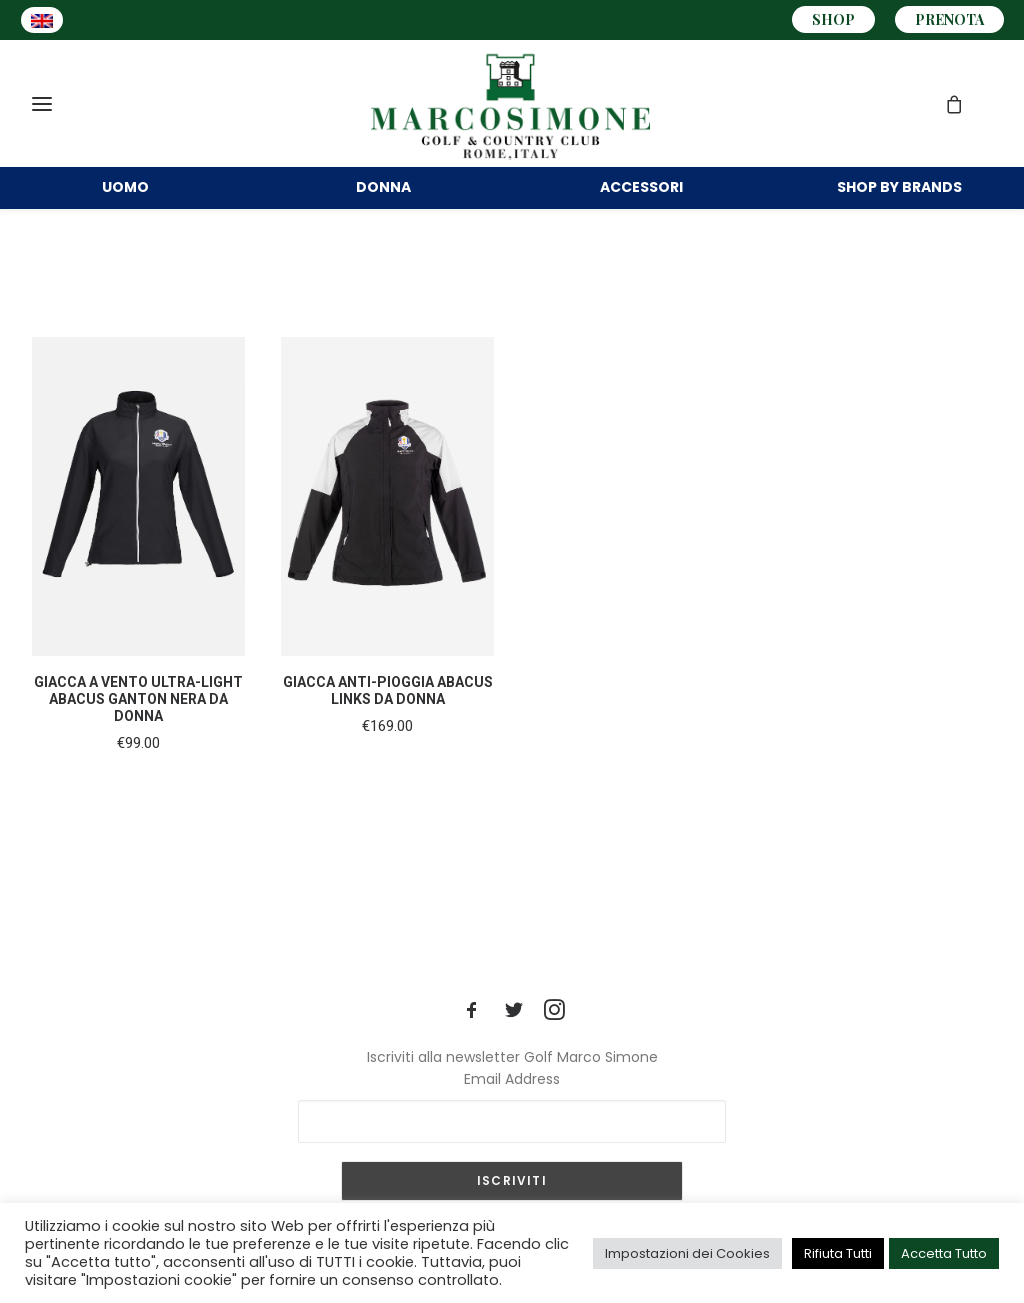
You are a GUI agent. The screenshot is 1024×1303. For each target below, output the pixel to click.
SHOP (833, 19)
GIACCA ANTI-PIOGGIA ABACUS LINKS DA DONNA (388, 718)
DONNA (383, 198)
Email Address (512, 1079)
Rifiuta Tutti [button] (838, 1253)
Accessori (641, 198)
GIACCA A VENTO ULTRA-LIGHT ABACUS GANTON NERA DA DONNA (138, 727)
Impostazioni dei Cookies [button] (687, 1253)
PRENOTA (949, 19)
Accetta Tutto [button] (944, 1253)
